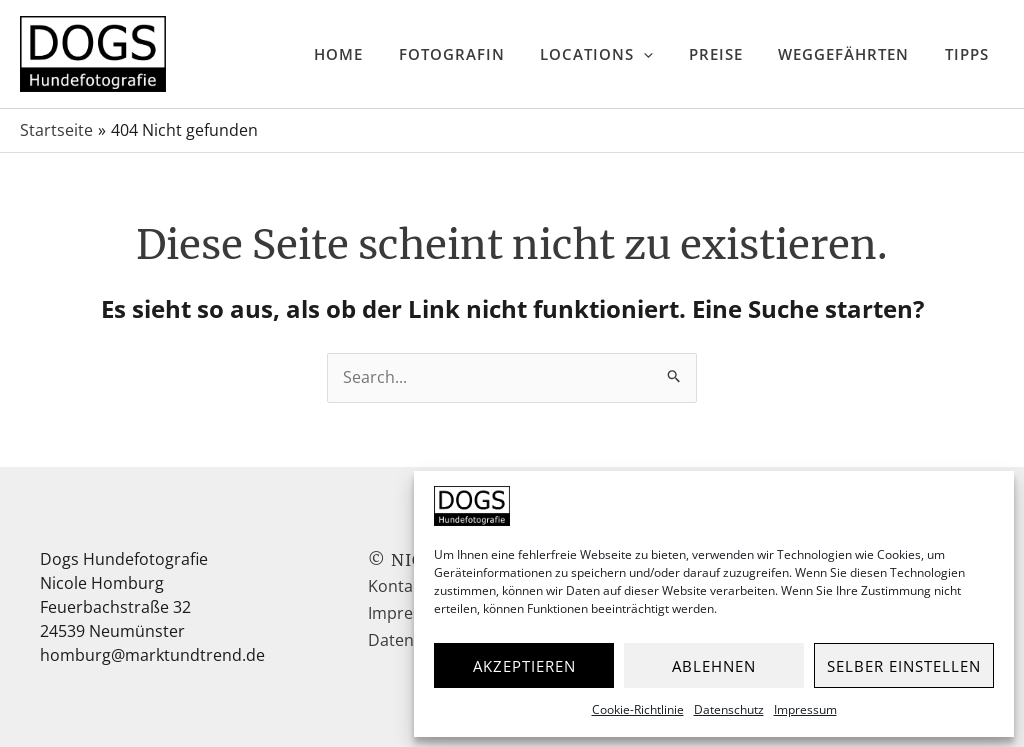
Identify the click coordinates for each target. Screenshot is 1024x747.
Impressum (805, 709)
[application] (699, 54)
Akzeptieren (524, 666)
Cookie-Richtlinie (638, 709)
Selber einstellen (904, 666)
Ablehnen (714, 666)
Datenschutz (729, 709)
